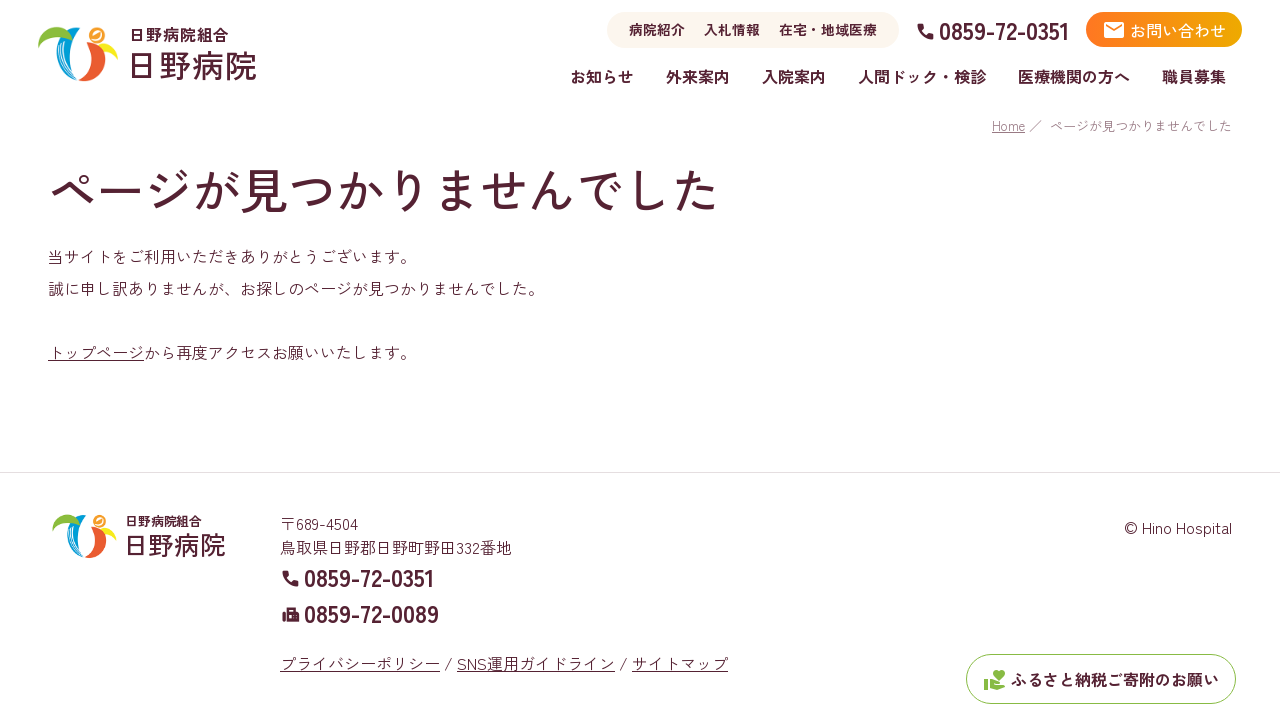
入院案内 (794, 76)
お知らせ (602, 76)
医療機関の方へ (1074, 76)
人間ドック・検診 (922, 76)
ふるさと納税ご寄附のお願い (1101, 680)
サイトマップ (680, 639)
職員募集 (1194, 76)
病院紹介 (657, 29)
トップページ (96, 352)
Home (1008, 125)
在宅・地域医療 (828, 29)
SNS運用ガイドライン (536, 639)
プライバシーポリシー (360, 639)
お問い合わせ (1164, 30)
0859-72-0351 (1004, 29)
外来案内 (698, 76)
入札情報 (732, 29)
